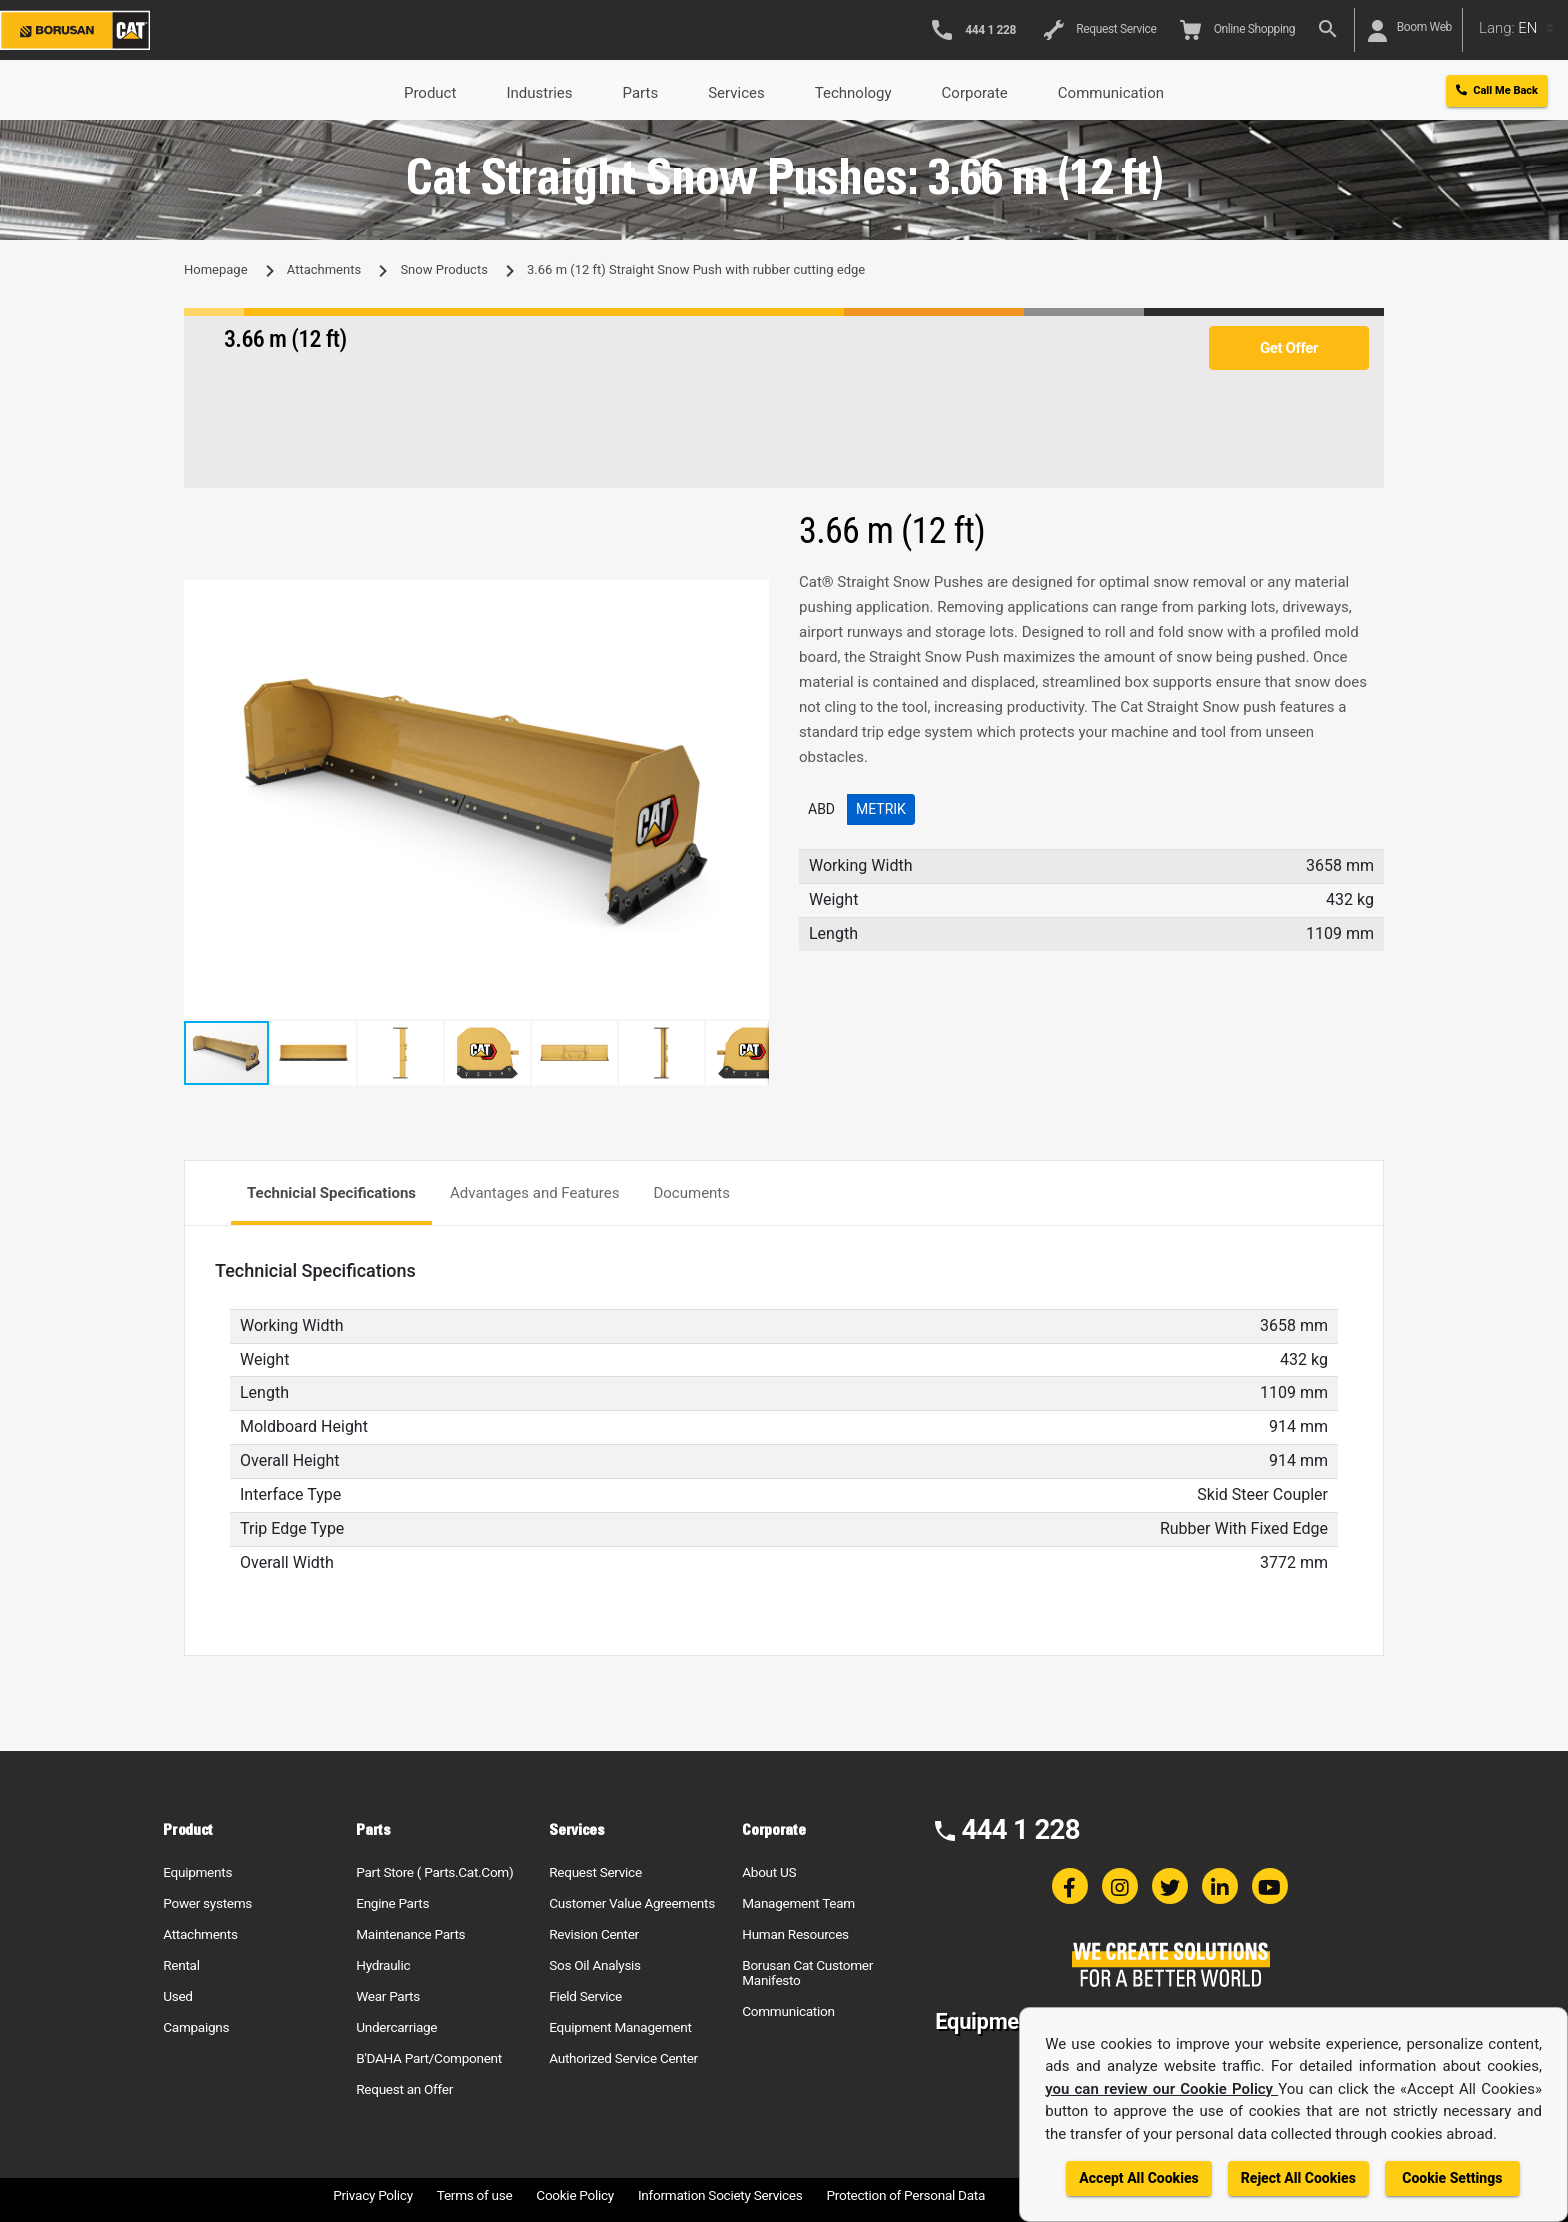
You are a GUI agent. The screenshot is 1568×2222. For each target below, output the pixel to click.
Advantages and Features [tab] (534, 1193)
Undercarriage (396, 2027)
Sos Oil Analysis (595, 1965)
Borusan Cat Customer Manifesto (807, 1972)
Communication (788, 2011)
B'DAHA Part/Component (429, 2058)
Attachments (324, 269)
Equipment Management (620, 2027)
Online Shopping (1237, 30)
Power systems (207, 1903)
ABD (821, 809)
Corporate (975, 93)
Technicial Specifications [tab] (331, 1193)
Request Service (1100, 30)
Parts (641, 93)
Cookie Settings (1452, 2178)
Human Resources (795, 1934)
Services (736, 93)
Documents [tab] (691, 1193)
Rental (181, 1965)
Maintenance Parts (410, 1934)
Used (178, 1996)
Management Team (798, 1903)
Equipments (197, 1872)
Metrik (881, 809)
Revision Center (594, 1934)
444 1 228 (1020, 1829)
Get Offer (1289, 348)
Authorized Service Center (623, 2058)
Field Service (585, 1996)
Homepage (216, 269)
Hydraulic (383, 1965)
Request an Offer (404, 2089)
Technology (853, 93)
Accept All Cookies (1138, 2178)
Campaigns (196, 2027)
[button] (751, 598)
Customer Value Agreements (632, 1903)
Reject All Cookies (1298, 2178)
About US (769, 1872)
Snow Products (443, 269)
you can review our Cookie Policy (1161, 2089)
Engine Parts (392, 1903)
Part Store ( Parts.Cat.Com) (434, 1872)
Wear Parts (388, 1996)
